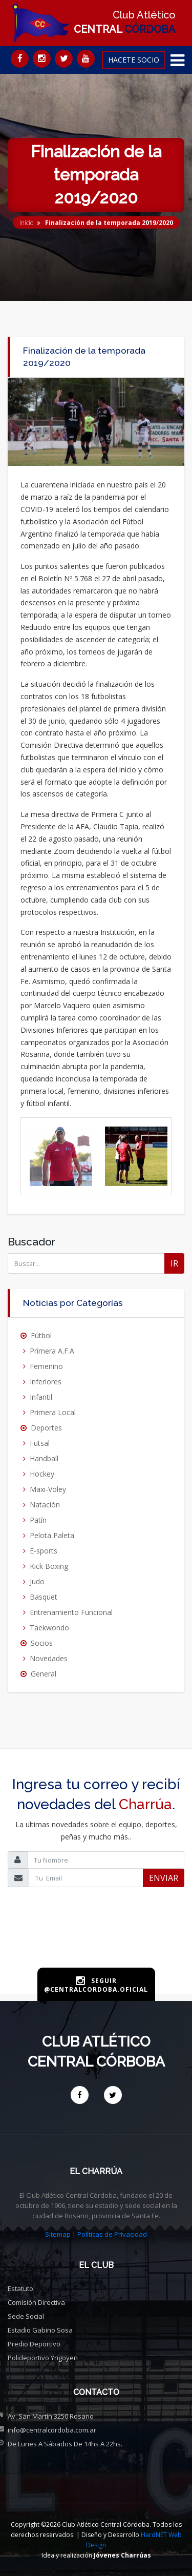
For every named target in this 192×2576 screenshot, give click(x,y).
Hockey (42, 1474)
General (43, 1674)
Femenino (46, 1366)
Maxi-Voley (48, 1489)
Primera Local (53, 1412)
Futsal (40, 1443)
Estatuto (20, 2288)
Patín (38, 1520)
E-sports (43, 1551)
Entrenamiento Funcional (71, 1612)
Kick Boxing (49, 1566)
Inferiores (45, 1381)
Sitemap (58, 2234)
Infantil (41, 1397)
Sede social (26, 2316)
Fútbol (41, 1335)
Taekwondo (49, 1627)
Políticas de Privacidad (112, 2234)
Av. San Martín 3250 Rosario (51, 2416)
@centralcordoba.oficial (96, 1989)
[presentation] (96, 1943)
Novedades (49, 1658)
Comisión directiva (36, 2302)
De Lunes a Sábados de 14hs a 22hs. (65, 2443)
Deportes (46, 1428)
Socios (42, 1643)
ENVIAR (163, 1878)
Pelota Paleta (52, 1535)
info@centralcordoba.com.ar (52, 2430)
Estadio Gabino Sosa (40, 2330)
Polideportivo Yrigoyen (43, 2357)
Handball (44, 1458)
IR (174, 1263)
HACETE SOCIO (133, 60)
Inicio (26, 222)
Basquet (43, 1597)
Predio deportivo (34, 2343)
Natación (45, 1504)
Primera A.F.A (52, 1351)
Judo (37, 1581)
